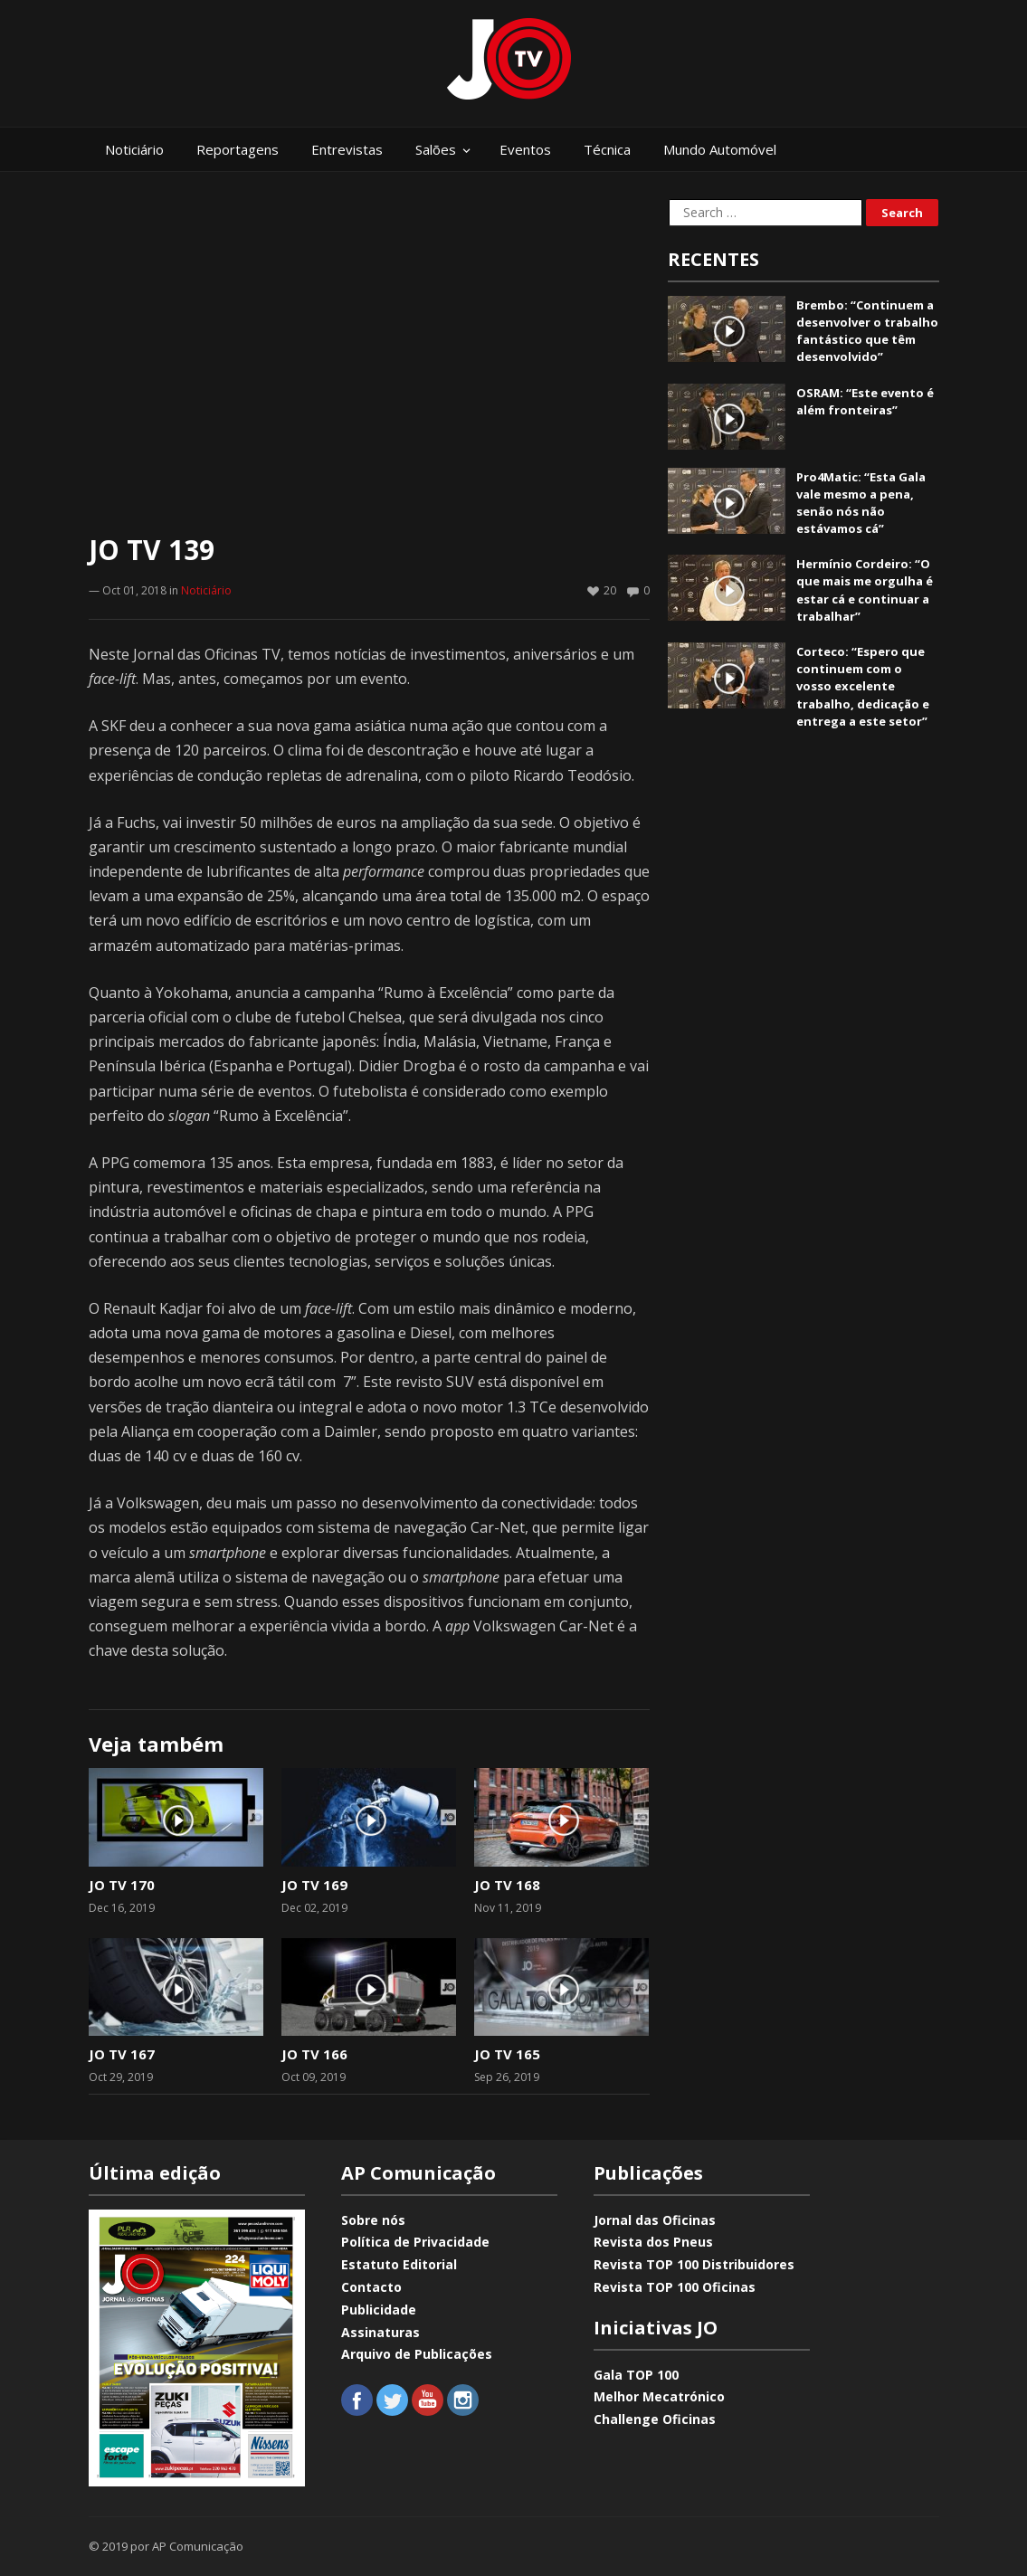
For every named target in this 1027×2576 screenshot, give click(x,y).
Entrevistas (347, 149)
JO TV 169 (314, 1885)
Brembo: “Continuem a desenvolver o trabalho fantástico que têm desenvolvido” (867, 331)
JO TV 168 (507, 1885)
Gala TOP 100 (636, 2374)
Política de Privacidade (415, 2241)
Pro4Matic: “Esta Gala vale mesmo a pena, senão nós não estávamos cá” (861, 503)
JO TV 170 (122, 1885)
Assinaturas (380, 2332)
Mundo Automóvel (719, 149)
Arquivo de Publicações (416, 2353)
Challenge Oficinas (655, 2419)
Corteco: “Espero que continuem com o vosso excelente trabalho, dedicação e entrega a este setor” (862, 686)
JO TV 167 (122, 2054)
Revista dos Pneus (653, 2241)
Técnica (607, 149)
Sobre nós (373, 2220)
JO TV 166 (314, 2054)
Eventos (525, 149)
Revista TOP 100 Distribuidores (694, 2264)
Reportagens (237, 149)
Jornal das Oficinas (655, 2220)
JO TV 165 (507, 2054)
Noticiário (134, 149)
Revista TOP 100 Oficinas (675, 2287)
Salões (435, 149)
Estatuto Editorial (399, 2264)
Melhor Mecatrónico (659, 2396)
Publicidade (378, 2309)
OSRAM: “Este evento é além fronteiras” (865, 401)
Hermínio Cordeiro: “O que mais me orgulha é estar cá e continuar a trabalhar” (864, 590)
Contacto (371, 2287)
